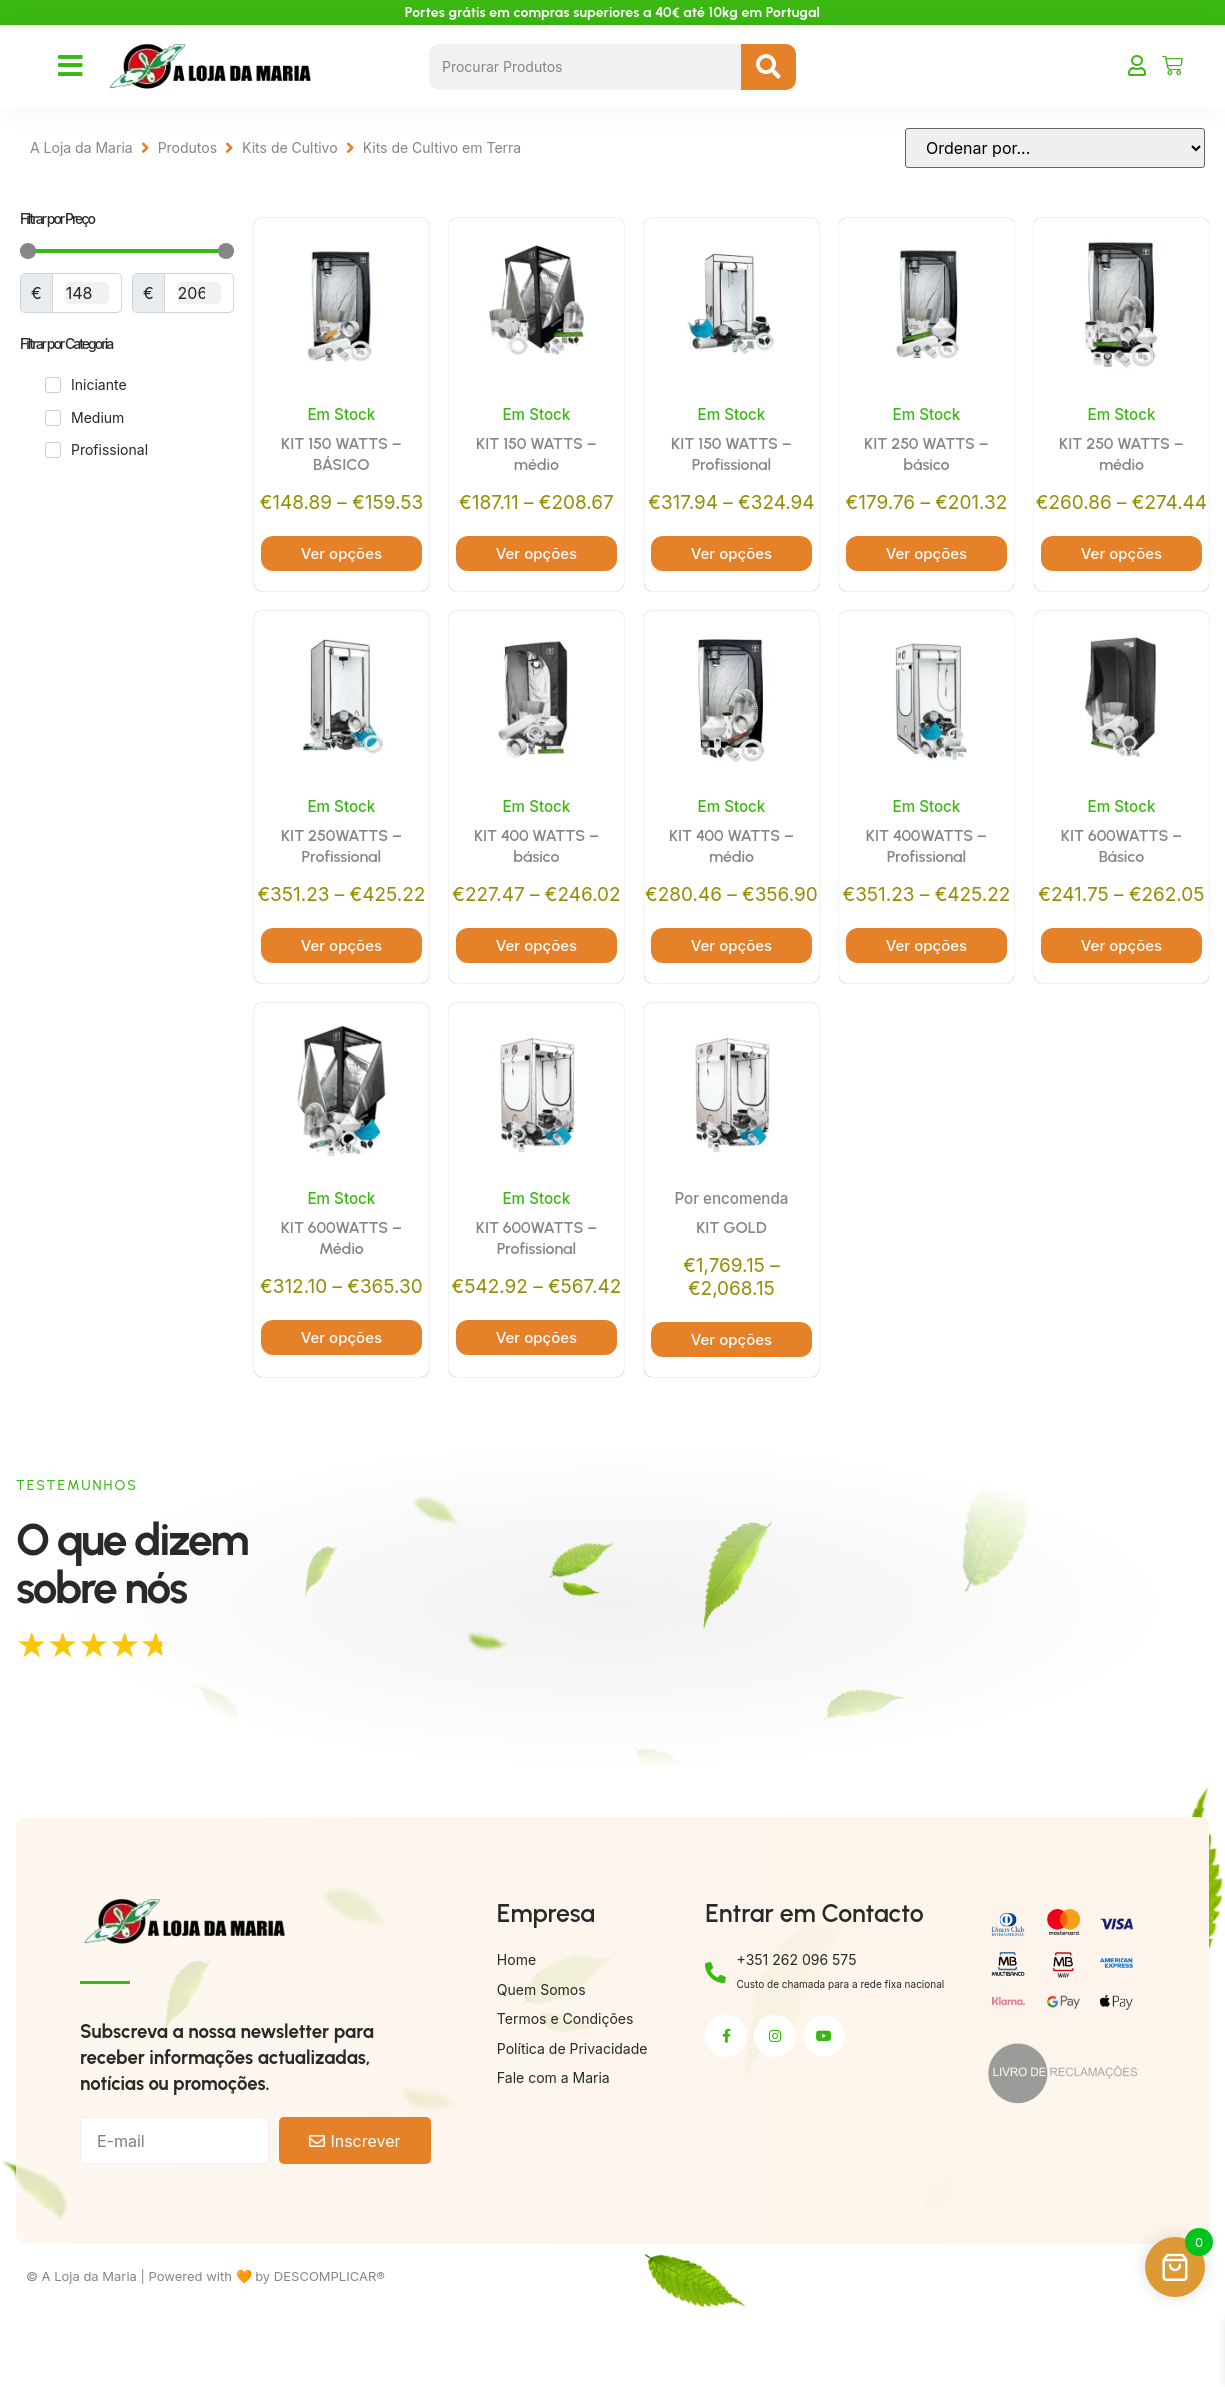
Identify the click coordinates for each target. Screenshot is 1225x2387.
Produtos (187, 147)
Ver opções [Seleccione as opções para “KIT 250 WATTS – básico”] (926, 555)
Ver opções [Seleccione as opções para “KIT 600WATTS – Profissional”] (536, 1416)
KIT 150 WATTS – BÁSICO (341, 456)
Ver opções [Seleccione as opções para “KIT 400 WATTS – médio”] (731, 998)
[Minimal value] (127, 251)
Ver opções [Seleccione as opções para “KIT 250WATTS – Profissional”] (341, 998)
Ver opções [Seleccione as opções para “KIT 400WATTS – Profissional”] (926, 998)
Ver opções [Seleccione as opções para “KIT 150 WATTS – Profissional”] (731, 579)
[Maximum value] (199, 293)
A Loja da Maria (81, 147)
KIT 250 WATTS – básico (926, 456)
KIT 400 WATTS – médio (731, 874)
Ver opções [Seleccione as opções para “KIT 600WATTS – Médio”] (341, 1392)
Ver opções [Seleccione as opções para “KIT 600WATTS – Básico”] (1121, 998)
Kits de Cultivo (290, 147)
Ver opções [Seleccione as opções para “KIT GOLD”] (731, 1396)
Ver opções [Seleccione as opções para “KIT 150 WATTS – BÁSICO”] (341, 555)
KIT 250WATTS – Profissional (341, 874)
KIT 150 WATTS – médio (536, 456)
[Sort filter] (1055, 148)
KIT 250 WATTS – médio (1121, 456)
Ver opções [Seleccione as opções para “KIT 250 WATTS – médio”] (1121, 579)
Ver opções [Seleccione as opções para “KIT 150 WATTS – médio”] (536, 555)
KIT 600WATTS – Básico (1121, 874)
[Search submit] (768, 67)
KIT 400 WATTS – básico (536, 874)
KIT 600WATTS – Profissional (536, 1293)
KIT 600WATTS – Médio (341, 1293)
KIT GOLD (731, 1282)
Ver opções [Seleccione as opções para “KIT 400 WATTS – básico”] (536, 998)
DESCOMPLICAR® (329, 2354)
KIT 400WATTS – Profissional (926, 874)
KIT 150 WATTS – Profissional (731, 456)
